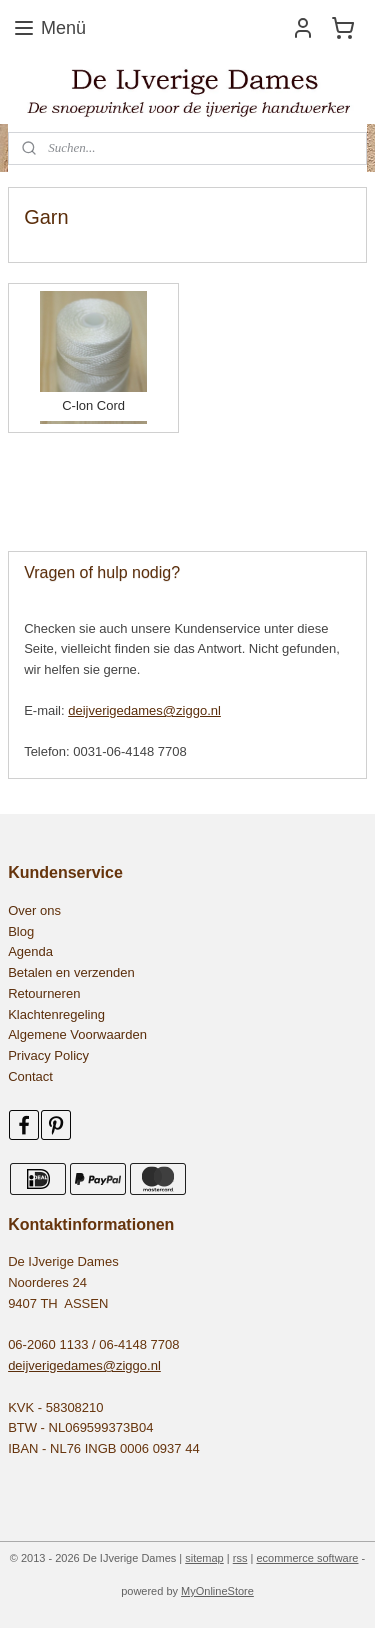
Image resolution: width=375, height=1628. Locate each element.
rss (240, 1558)
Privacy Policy (48, 1055)
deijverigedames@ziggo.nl (144, 710)
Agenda (30, 951)
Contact (30, 1076)
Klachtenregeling (56, 1014)
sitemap (204, 1558)
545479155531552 (71, 490)
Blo (17, 931)
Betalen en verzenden (71, 972)
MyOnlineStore (217, 1591)
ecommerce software (307, 1558)
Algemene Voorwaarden (77, 1034)
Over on (31, 910)
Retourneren (44, 993)
